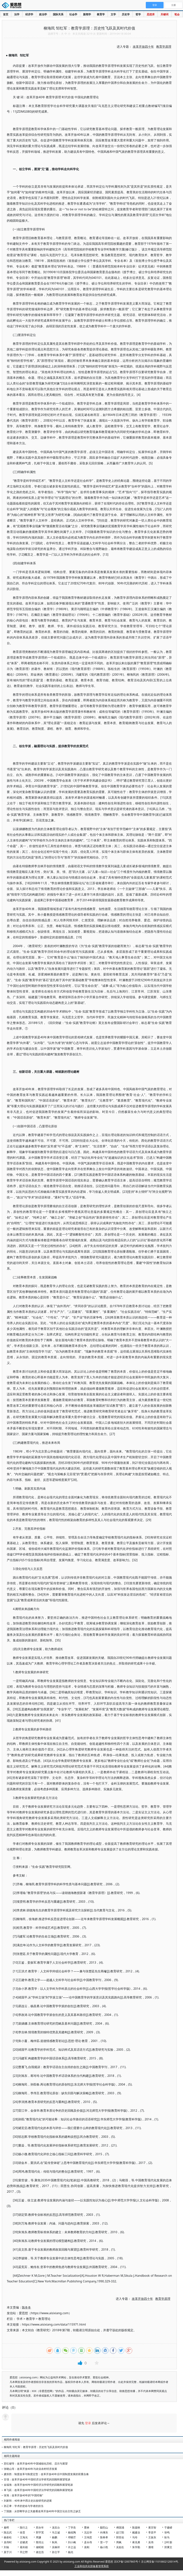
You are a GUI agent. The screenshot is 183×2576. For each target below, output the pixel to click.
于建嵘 (168, 2527)
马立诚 (56, 2532)
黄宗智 (152, 2527)
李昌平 (152, 2532)
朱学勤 (136, 2547)
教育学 (101, 14)
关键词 (164, 14)
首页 (5, 14)
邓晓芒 (72, 2537)
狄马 (167, 2537)
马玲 (134, 2537)
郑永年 (40, 2527)
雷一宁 (104, 2542)
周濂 (38, 2537)
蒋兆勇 (136, 2542)
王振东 (152, 2537)
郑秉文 (168, 2547)
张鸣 (167, 2532)
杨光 (70, 2552)
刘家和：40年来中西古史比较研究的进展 (28, 2500)
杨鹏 (54, 2537)
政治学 (43, 14)
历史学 (126, 14)
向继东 (104, 2532)
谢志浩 (40, 2552)
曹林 (86, 2527)
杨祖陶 (72, 2532)
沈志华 (88, 2532)
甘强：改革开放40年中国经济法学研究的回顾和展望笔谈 (37, 2479)
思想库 (151, 14)
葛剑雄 (24, 2547)
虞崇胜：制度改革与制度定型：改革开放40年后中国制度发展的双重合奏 (46, 2474)
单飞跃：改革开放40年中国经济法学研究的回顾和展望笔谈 (38, 2490)
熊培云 (40, 2542)
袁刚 (86, 2547)
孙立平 (56, 2552)
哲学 (138, 14)
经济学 (29, 14)
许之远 (72, 2547)
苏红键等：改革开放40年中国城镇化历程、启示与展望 (36, 2463)
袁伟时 (8, 2542)
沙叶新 (168, 2542)
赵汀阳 (120, 2532)
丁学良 (72, 2527)
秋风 (54, 2542)
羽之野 (24, 2552)
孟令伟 (88, 2542)
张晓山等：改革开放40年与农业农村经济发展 (30, 2469)
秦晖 (6, 2527)
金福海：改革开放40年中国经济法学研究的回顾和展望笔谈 (38, 2484)
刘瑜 (6, 2547)
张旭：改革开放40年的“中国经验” (23, 2495)
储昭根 (40, 2547)
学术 (20, 2319)
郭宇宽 (40, 2532)
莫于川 (8, 2552)
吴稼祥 (56, 2547)
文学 (113, 14)
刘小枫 (72, 2542)
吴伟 (151, 2542)
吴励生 (120, 2547)
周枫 (118, 2542)
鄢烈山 (104, 2527)
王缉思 (88, 2537)
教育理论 (44, 2319)
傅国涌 (120, 2527)
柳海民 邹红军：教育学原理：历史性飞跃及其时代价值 (36, 2447)
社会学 (73, 14)
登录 (88, 2423)
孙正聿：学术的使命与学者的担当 (23, 2506)
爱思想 (13, 5)
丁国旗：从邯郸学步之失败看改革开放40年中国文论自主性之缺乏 (42, 2511)
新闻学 (87, 14)
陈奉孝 (104, 2537)
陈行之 (24, 2527)
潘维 (151, 2547)
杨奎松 (8, 2537)
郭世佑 (120, 2537)
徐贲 (22, 2532)
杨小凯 (104, 2547)
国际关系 (58, 14)
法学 (16, 14)
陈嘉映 (136, 2527)
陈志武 (8, 2532)
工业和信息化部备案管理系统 (91, 2566)
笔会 (177, 14)
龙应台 (56, 2527)
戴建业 (136, 2532)
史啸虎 (24, 2542)
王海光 (24, 2537)
